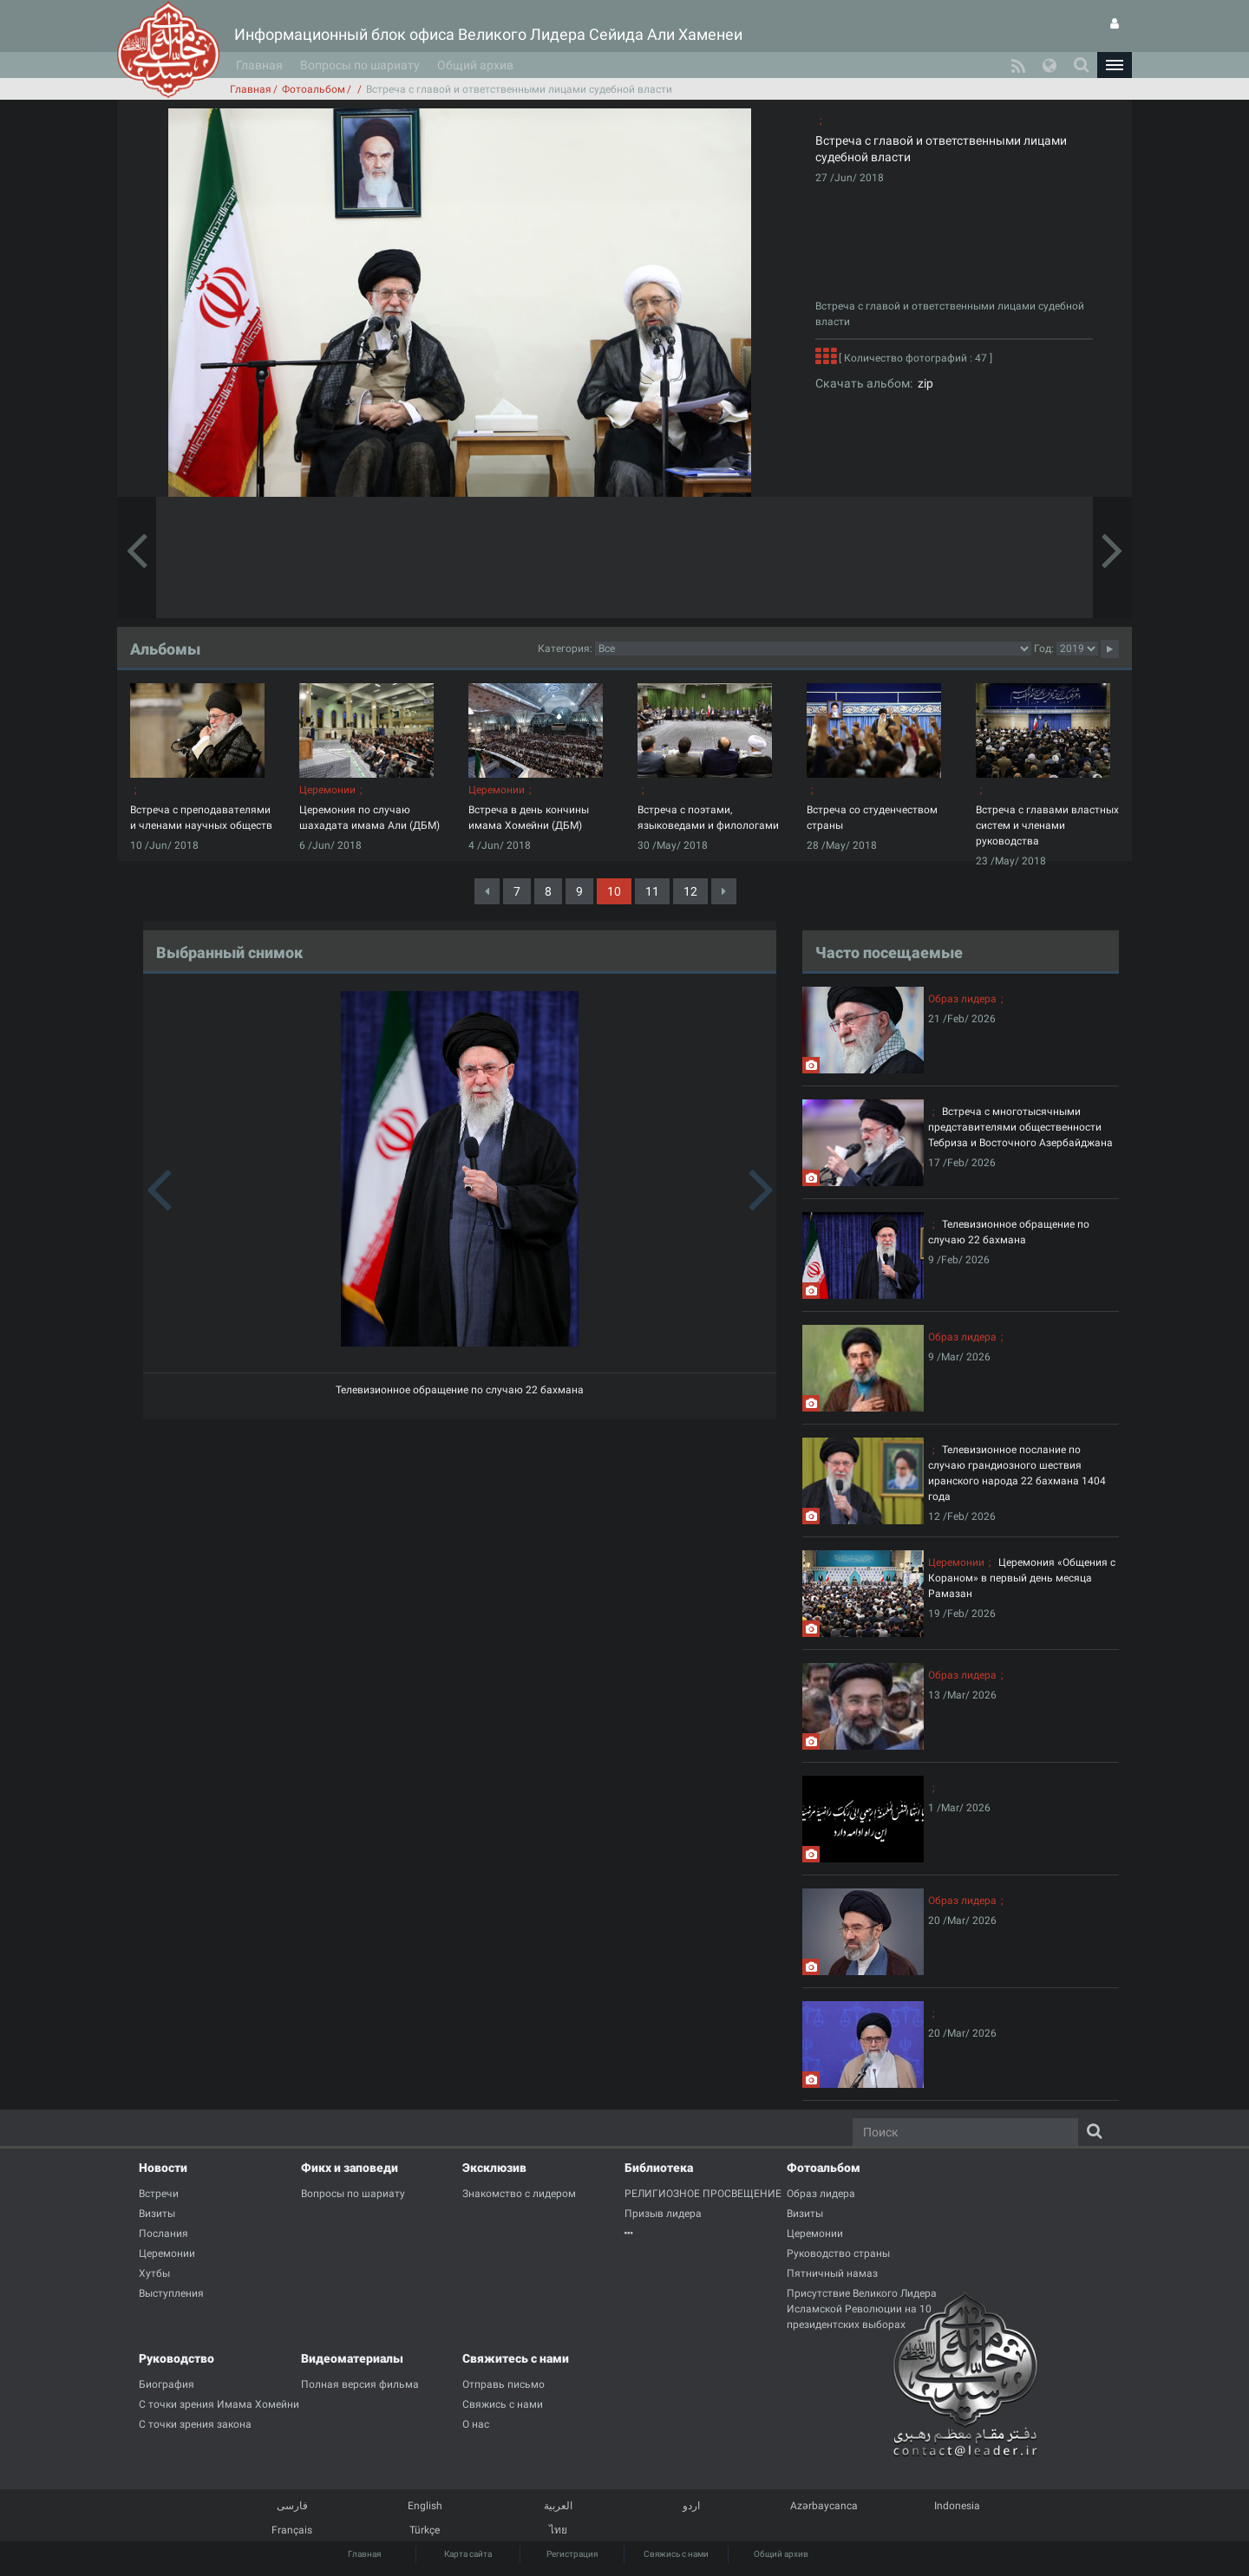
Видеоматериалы (352, 2358)
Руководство (176, 2358)
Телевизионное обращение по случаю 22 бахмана (460, 1390)
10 (614, 891)
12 (690, 891)
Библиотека (658, 2168)
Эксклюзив (494, 2168)
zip (922, 383)
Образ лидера (962, 999)
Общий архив (475, 65)
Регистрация (572, 2554)
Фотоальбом (313, 89)
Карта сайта (468, 2554)
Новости (163, 2168)
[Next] (723, 891)
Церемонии (327, 790)
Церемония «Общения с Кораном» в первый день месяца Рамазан (1021, 1578)
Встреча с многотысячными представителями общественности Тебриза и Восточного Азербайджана (1020, 1127)
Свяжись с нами (676, 2554)
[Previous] (487, 891)
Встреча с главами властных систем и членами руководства (1047, 825)
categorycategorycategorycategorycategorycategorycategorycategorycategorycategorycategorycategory (813, 648)
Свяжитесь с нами (515, 2358)
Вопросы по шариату (360, 65)
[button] (1114, 65)
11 (652, 891)
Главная (259, 65)
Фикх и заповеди (349, 2168)
